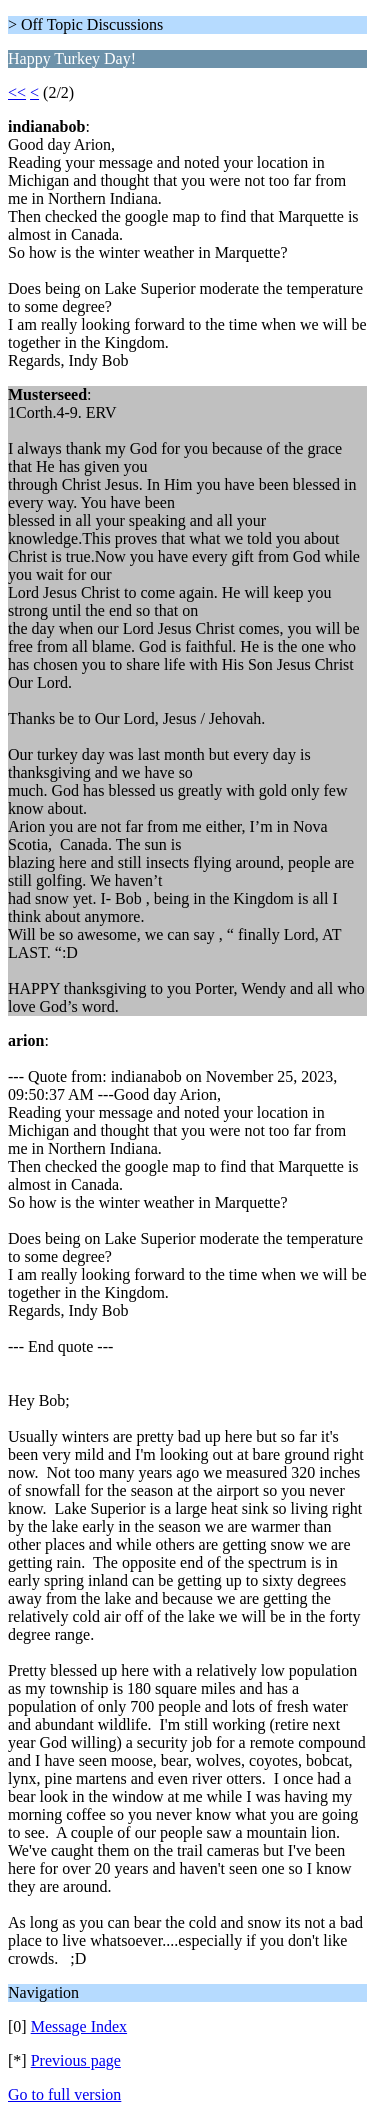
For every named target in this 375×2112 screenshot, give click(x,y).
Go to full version (64, 2094)
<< (17, 92)
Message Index (79, 2026)
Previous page (76, 2060)
